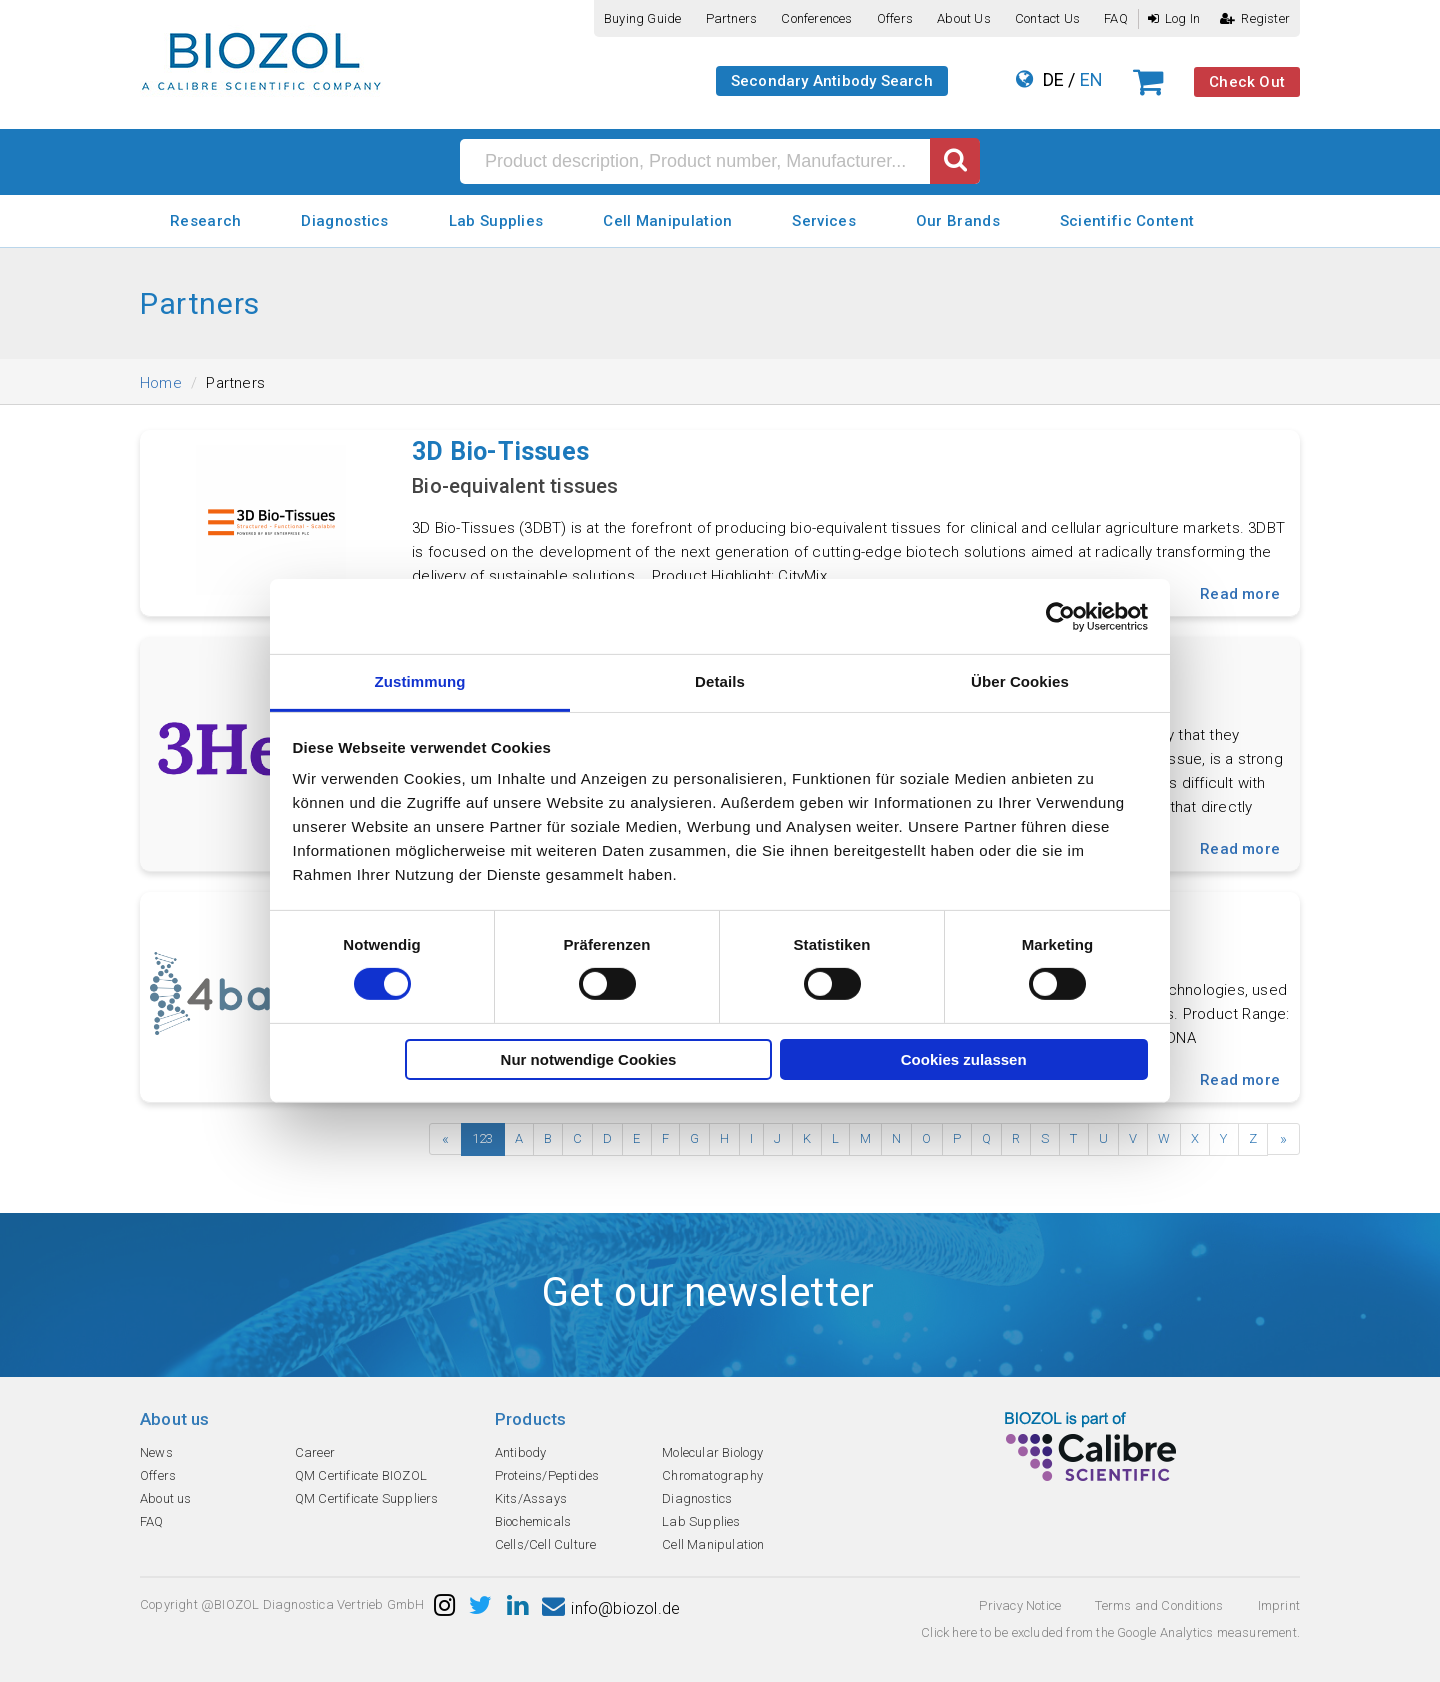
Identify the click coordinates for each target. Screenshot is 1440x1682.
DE (1053, 79)
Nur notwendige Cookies (589, 1059)
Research (205, 221)
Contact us (1047, 18)
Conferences (816, 18)
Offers (895, 18)
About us (964, 18)
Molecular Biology (712, 1452)
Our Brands (958, 221)
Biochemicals (533, 1521)
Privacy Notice (1020, 1605)
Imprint (1279, 1605)
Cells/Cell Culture (546, 1544)
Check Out (1247, 82)
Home (161, 383)
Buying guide (642, 18)
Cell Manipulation (667, 221)
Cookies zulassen (964, 1059)
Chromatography (712, 1475)
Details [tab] (720, 681)
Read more (1240, 594)
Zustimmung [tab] (420, 681)
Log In (1174, 18)
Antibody (521, 1452)
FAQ (1116, 18)
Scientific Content (1127, 221)
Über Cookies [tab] (1020, 681)
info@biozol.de (611, 1608)
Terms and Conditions (1159, 1605)
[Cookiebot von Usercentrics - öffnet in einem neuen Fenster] (1060, 616)
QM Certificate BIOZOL (361, 1475)
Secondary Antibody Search (832, 81)
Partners (732, 18)
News (156, 1452)
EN (1091, 79)
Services (823, 221)
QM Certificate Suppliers (367, 1498)
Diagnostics (344, 221)
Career (315, 1452)
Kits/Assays (531, 1498)
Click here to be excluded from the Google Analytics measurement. (1110, 1632)
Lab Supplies (496, 221)
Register (1255, 18)
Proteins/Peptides (547, 1475)
